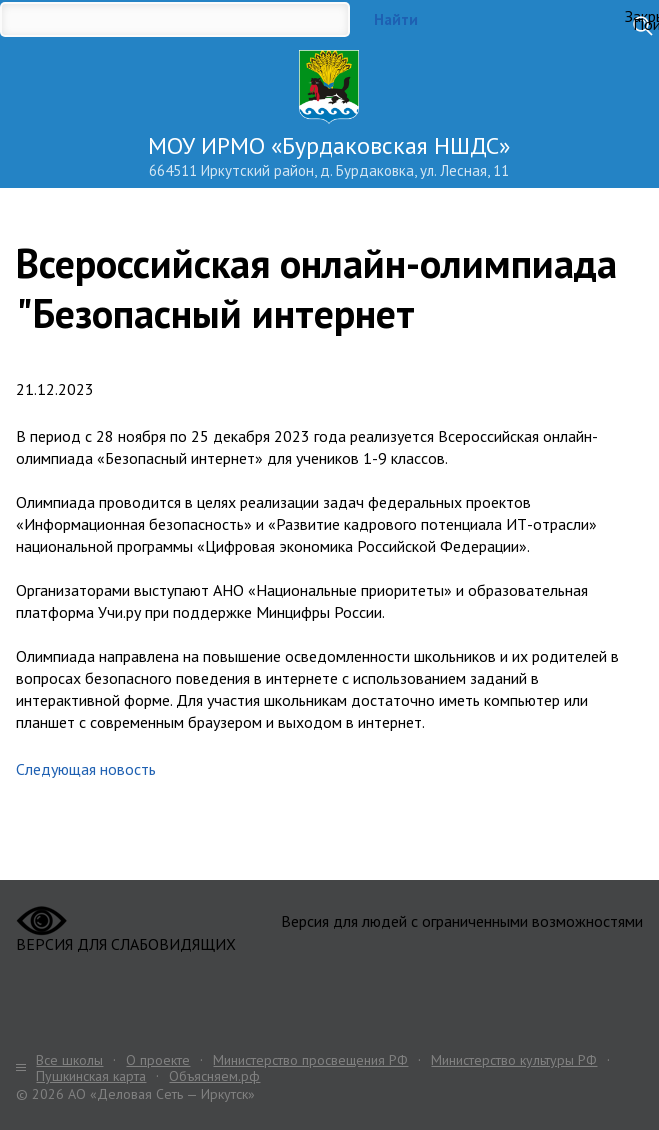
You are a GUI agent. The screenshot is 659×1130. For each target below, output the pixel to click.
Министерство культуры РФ (514, 1060)
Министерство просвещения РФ (310, 1060)
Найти (396, 19)
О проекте (158, 1060)
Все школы (69, 1060)
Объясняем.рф (214, 1076)
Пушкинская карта (91, 1076)
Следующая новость (86, 769)
